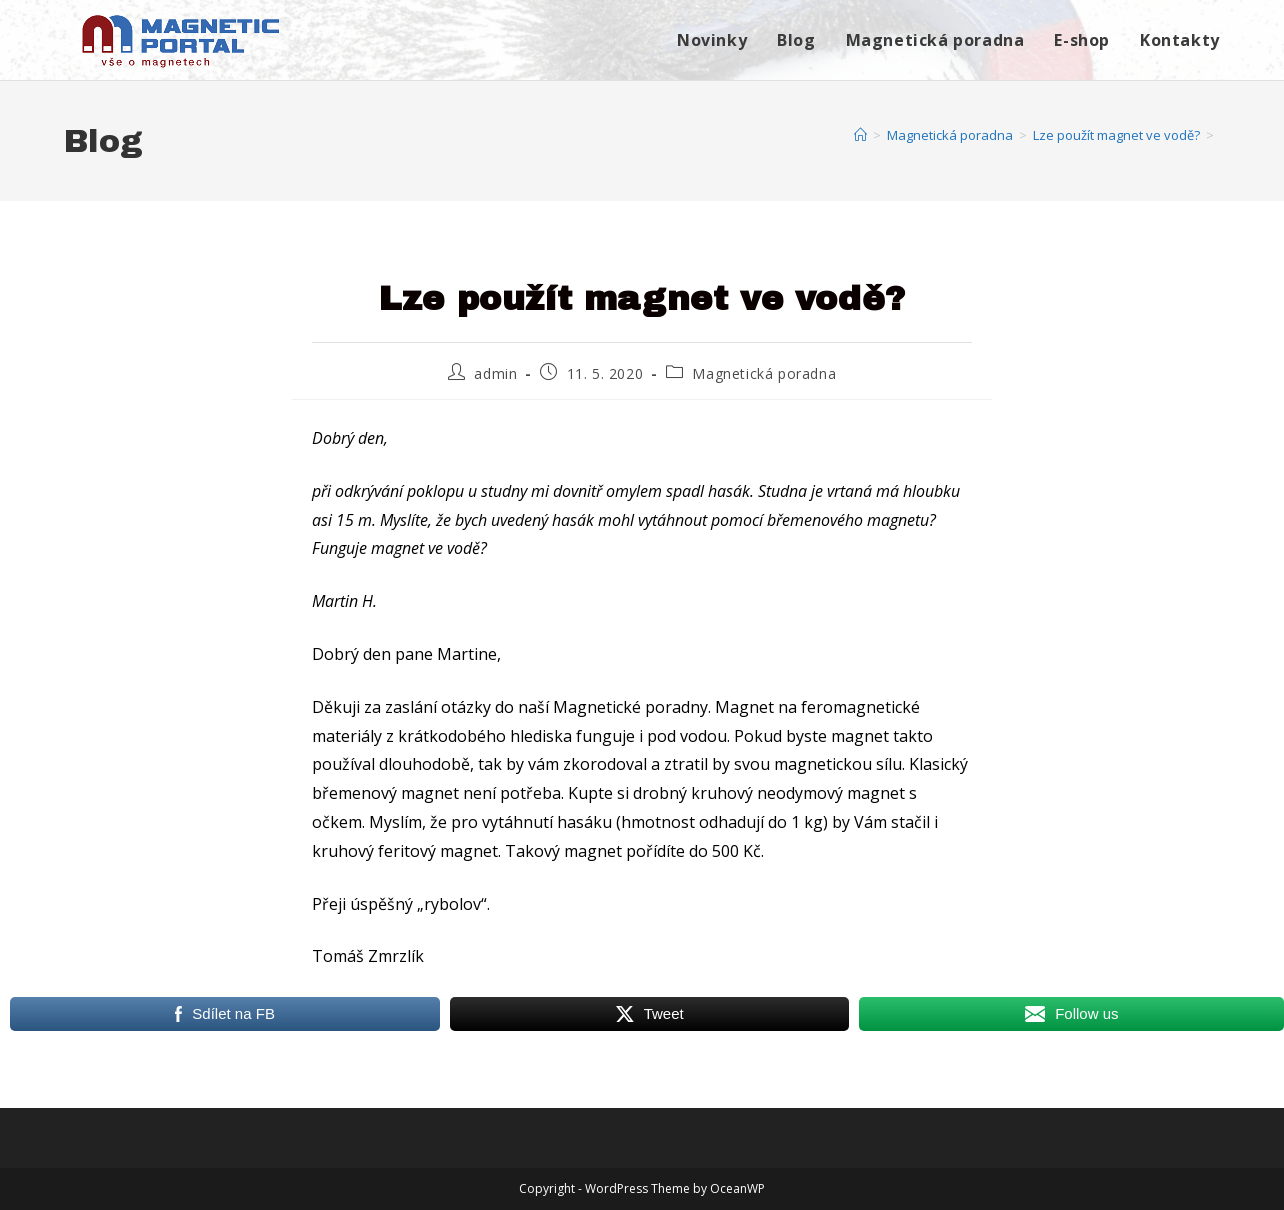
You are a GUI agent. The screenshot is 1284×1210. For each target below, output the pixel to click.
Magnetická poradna (764, 373)
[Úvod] (860, 135)
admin (495, 373)
